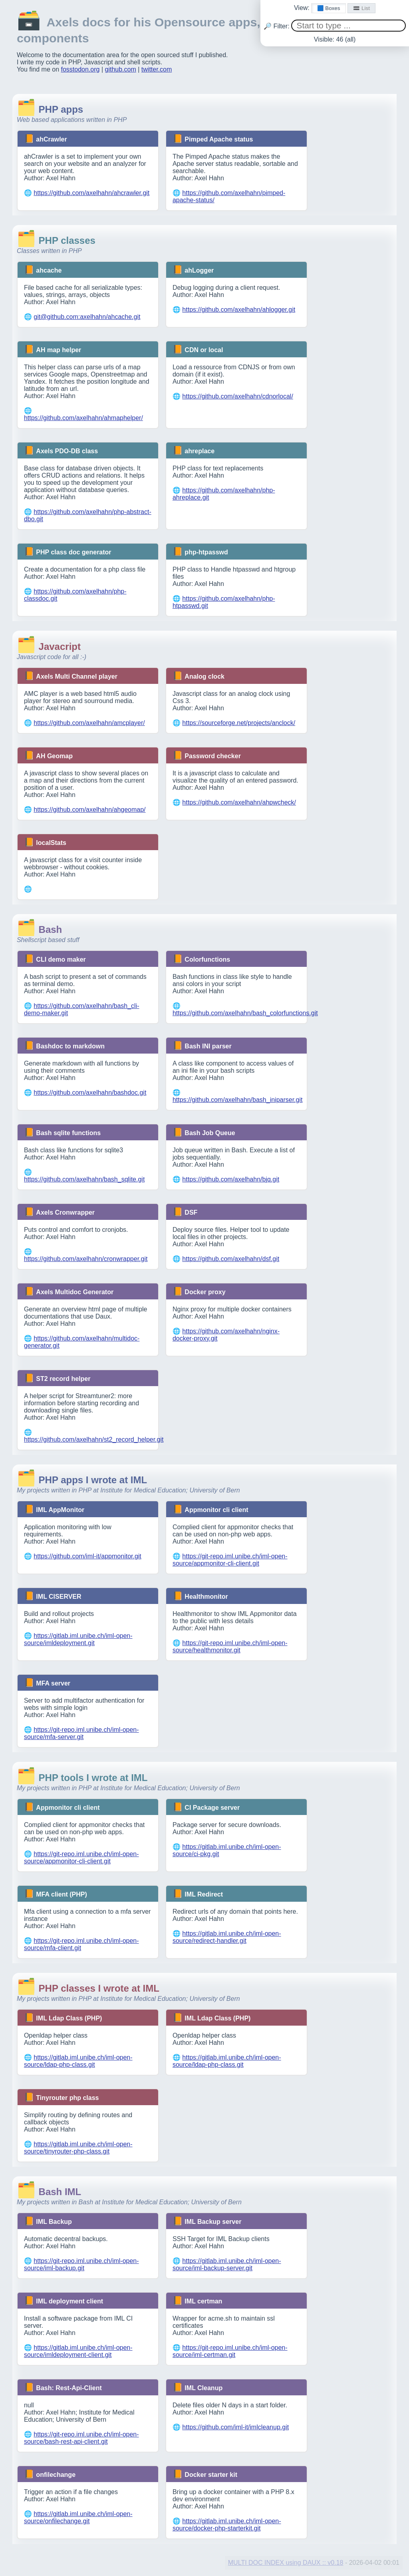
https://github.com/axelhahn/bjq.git (230, 1179)
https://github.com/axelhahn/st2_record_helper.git (94, 1439)
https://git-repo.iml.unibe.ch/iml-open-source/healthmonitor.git (230, 1647)
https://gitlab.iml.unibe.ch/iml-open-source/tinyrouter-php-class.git (78, 2148)
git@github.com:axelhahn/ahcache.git (87, 316)
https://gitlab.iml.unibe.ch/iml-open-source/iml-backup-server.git (227, 2264)
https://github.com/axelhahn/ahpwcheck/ (239, 802)
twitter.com (156, 69)
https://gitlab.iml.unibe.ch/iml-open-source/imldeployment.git (78, 1639)
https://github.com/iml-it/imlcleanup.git (235, 2427)
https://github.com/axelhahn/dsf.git (230, 1258)
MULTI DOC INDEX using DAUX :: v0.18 (285, 2562)
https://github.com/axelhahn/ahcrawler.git (91, 192)
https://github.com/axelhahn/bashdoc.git (90, 1092)
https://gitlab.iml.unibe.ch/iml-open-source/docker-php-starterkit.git (227, 2525)
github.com (120, 69)
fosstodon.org (80, 69)
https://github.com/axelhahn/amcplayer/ (89, 722)
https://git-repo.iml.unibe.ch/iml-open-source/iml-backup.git (81, 2264)
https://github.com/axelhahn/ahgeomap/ (89, 809)
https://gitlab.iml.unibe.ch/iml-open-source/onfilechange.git (78, 2517)
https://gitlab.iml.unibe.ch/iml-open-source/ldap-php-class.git (78, 2061)
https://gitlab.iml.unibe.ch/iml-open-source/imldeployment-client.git (78, 2351)
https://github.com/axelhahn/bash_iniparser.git (238, 1099)
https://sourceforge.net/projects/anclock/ (238, 722)
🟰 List (361, 8)
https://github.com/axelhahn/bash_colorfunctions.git (245, 1013)
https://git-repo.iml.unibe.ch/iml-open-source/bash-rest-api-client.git (81, 2438)
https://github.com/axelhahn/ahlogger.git (238, 309)
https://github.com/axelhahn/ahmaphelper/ (83, 417)
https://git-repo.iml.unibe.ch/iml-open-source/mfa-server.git (81, 1733)
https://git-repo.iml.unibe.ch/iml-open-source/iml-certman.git (230, 2351)
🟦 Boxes (328, 8)
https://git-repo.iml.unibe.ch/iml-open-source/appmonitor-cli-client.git (230, 1560)
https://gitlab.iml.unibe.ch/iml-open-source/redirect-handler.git (227, 1937)
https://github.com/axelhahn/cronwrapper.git (86, 1258)
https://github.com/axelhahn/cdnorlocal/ (237, 396)
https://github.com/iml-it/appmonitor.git (87, 1556)
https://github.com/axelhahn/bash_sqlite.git (84, 1179)
